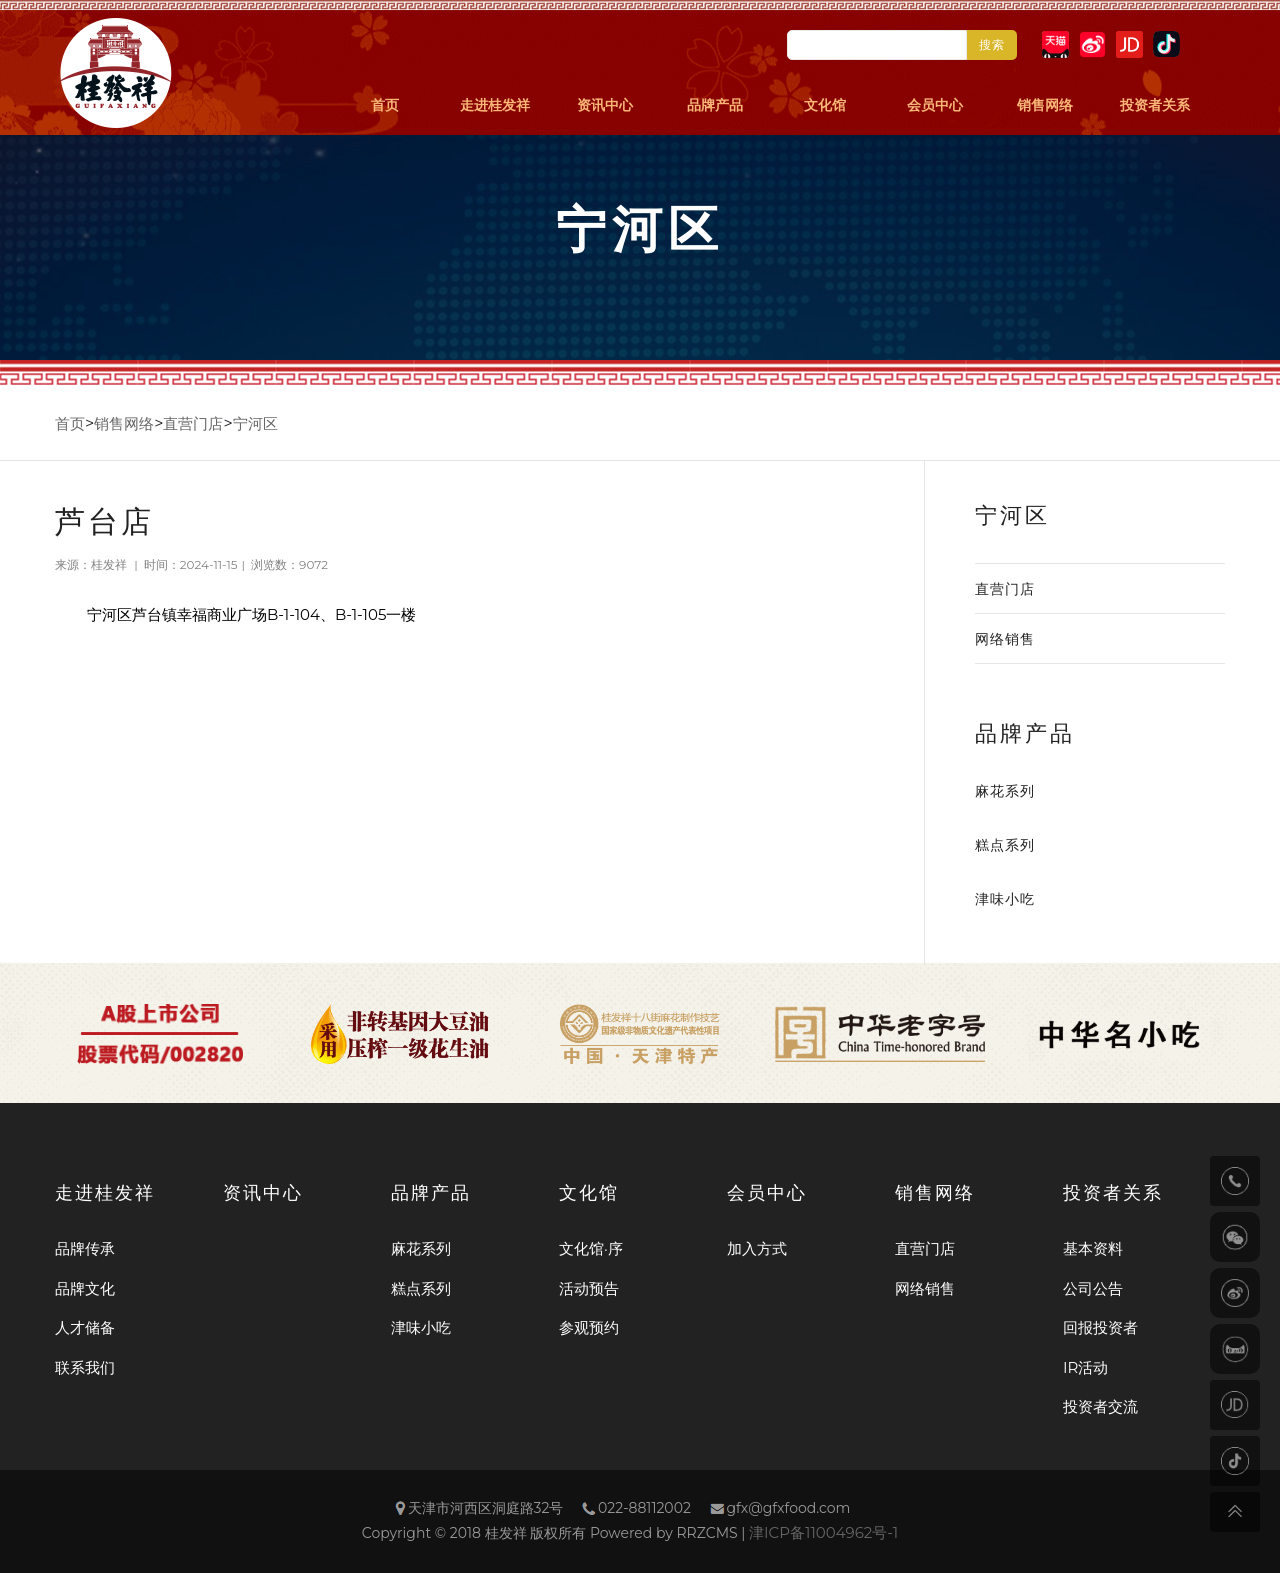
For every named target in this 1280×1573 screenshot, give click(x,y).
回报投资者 (1100, 1327)
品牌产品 (715, 105)
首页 (385, 105)
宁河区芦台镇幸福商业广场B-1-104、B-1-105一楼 (251, 614)
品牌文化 (85, 1288)
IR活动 (1085, 1367)
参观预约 (589, 1327)
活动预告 (589, 1288)
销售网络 (1045, 105)
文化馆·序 (591, 1248)
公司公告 (1093, 1288)
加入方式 (757, 1248)
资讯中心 (605, 105)
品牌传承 (85, 1248)
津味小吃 (1005, 899)
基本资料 (1093, 1248)
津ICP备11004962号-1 (823, 1532)
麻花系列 (1005, 791)
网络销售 (1005, 639)
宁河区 (255, 423)
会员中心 (935, 105)
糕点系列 (1005, 845)
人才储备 (85, 1327)
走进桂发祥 (495, 105)
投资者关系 (1155, 105)
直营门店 (193, 423)
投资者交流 (1100, 1406)
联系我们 (85, 1367)
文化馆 (825, 105)
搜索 (992, 44)
